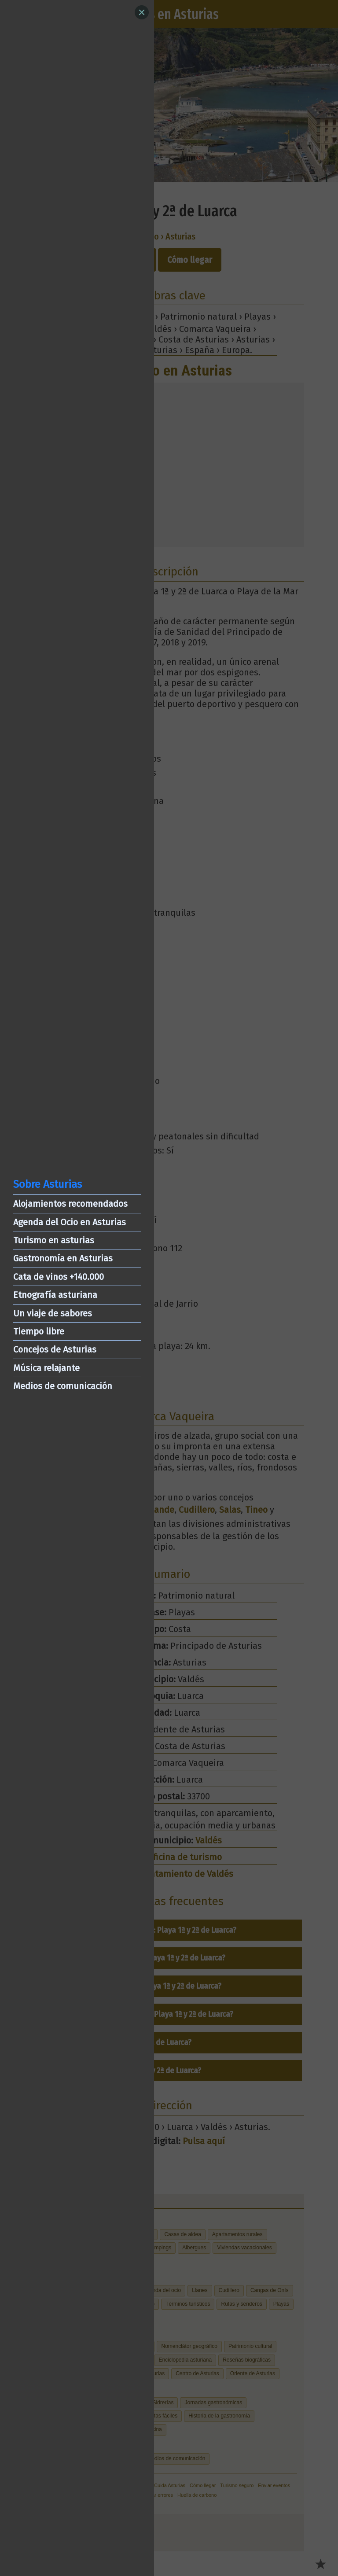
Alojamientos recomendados (70, 1203)
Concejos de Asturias (54, 1349)
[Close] (142, 12)
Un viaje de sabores (52, 1313)
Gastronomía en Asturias (63, 1258)
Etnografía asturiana (55, 1295)
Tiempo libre (38, 1331)
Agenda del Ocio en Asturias (69, 1222)
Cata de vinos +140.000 (58, 1276)
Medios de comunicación (62, 1386)
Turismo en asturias (53, 1240)
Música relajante (46, 1368)
